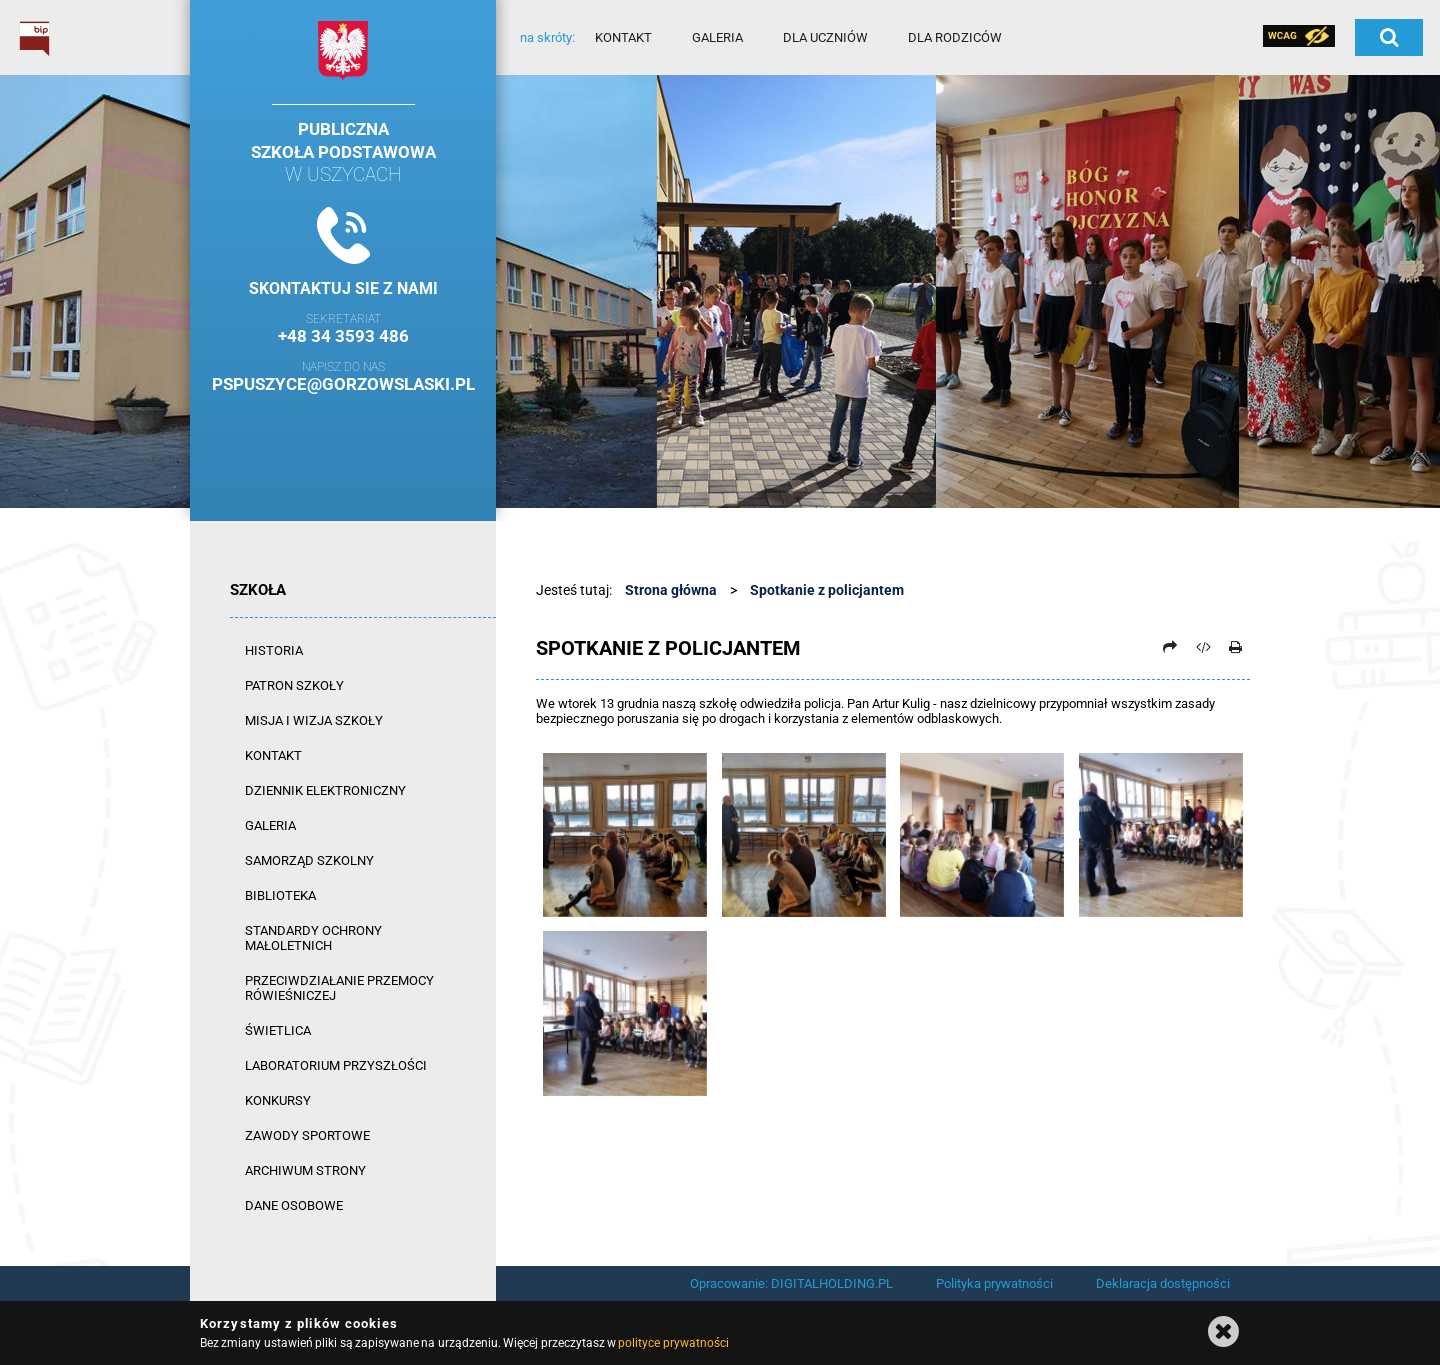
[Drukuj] (1235, 647)
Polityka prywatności (994, 1283)
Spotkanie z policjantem (827, 590)
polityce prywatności (673, 1343)
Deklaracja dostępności (1163, 1283)
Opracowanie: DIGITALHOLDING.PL (791, 1283)
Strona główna (671, 590)
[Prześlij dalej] (1170, 647)
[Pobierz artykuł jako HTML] (1203, 647)
